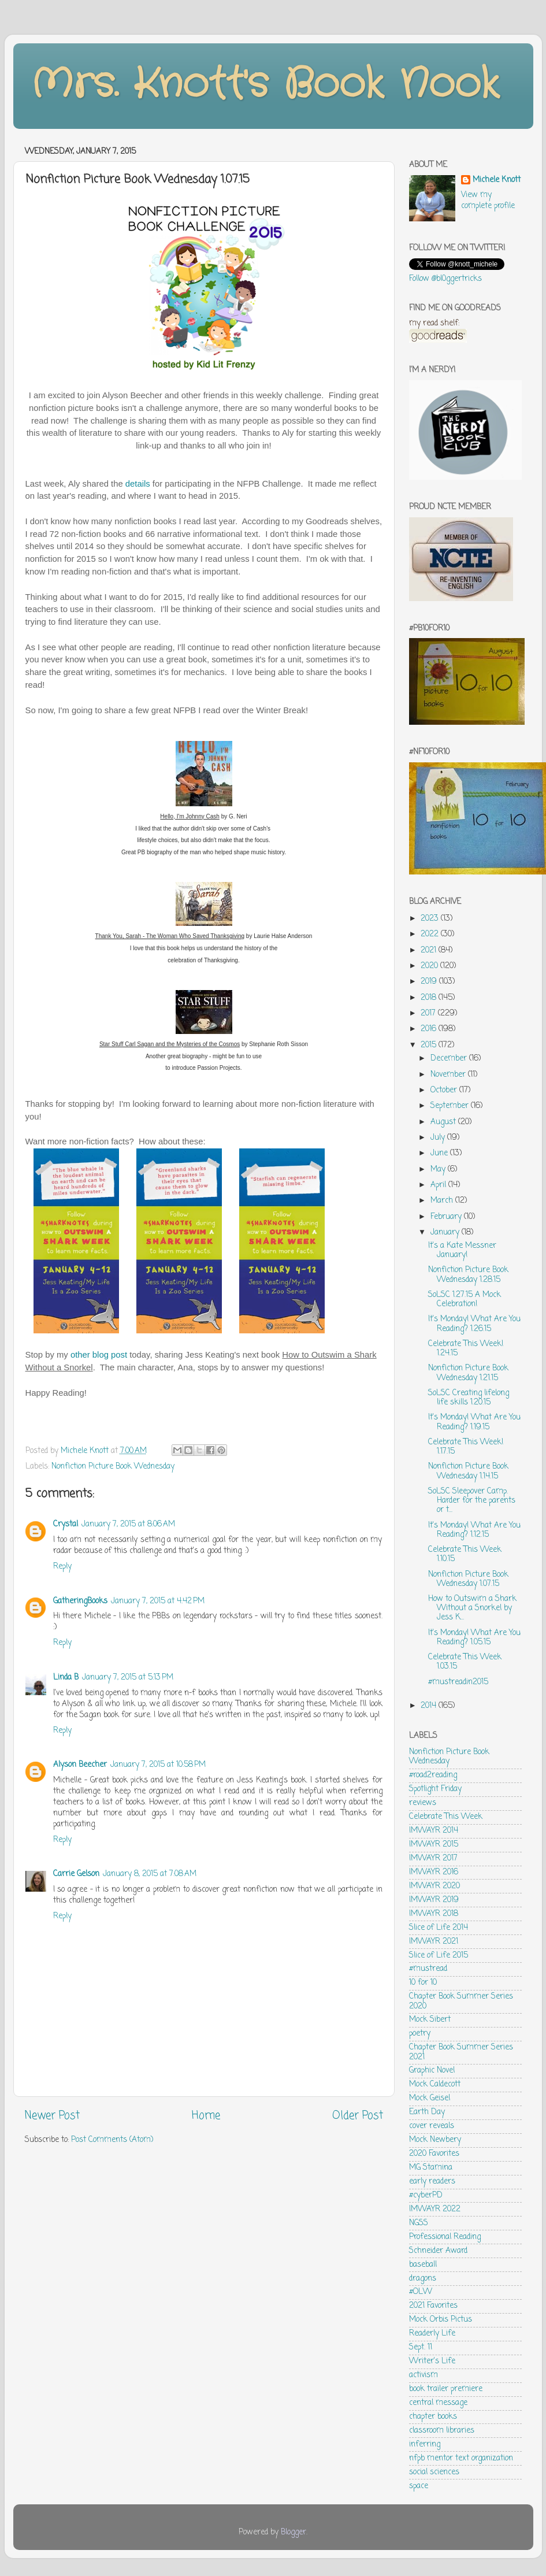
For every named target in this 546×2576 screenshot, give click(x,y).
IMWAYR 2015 (433, 1845)
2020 (430, 966)
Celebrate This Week (445, 1817)
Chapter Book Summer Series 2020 (461, 2001)
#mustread (428, 1969)
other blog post (98, 1354)
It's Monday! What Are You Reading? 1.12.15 (474, 1530)
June (440, 1153)
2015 (430, 1045)
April (439, 1185)
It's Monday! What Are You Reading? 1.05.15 (474, 1637)
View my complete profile (488, 200)
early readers (432, 2181)
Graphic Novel (432, 2070)
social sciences (434, 2472)
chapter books (433, 2417)
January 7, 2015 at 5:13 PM (127, 1677)
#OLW (420, 2292)
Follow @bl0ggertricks (445, 279)
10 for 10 (423, 1983)
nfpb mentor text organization (461, 2458)
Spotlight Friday (435, 1789)
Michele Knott (497, 180)
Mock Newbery (435, 2140)
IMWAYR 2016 (433, 1872)
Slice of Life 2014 (438, 1928)
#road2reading (433, 1775)
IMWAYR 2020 (434, 1886)
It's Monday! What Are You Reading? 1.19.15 (474, 1422)
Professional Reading (445, 2237)
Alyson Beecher (80, 1765)
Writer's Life (432, 2361)
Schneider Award (438, 2251)
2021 (430, 950)
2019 (430, 982)
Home (206, 2116)
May (439, 1169)
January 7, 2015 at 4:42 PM (158, 1601)
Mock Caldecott (434, 2084)
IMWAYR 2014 (433, 1831)
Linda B (66, 1677)
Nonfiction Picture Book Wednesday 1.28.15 (468, 1274)
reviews (422, 1803)
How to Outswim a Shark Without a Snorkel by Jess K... (472, 1608)
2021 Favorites (433, 2306)
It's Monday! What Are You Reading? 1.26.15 (474, 1324)
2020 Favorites (434, 2154)
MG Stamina (430, 2168)
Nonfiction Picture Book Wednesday (112, 1467)
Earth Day (427, 2112)
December (449, 1058)
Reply (62, 1567)
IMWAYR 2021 (433, 1942)
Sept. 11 (420, 2347)
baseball (423, 2265)
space (418, 2486)
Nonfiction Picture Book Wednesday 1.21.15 (468, 1373)
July (438, 1138)
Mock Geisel (429, 2098)
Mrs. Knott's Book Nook (265, 85)
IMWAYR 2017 (433, 1858)
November (449, 1075)
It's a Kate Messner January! (462, 1250)
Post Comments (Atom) (112, 2140)
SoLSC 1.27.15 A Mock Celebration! (464, 1299)
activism (423, 2375)
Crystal (65, 1524)
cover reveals (431, 2126)
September (450, 1106)
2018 (430, 998)
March (442, 1201)
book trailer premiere (445, 2389)
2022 (431, 934)
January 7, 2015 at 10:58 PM (158, 1765)
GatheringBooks (80, 1601)
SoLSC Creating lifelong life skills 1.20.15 (468, 1398)
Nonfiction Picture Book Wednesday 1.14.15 (468, 1471)
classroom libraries (441, 2431)
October (444, 1090)
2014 (430, 1706)
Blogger (293, 2532)
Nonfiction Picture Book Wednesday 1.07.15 (468, 1579)
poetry (419, 2034)
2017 (429, 1013)
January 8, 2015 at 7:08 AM (149, 1874)
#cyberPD (426, 2195)
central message (438, 2403)
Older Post (357, 2116)
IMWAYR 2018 (433, 1914)
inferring (424, 2444)
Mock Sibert (430, 2020)
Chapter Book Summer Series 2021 (461, 2052)
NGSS (418, 2223)
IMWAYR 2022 (434, 2209)
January (446, 1232)
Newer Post (52, 2116)
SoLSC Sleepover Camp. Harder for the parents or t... (471, 1500)
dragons (422, 2279)
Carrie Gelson (76, 1874)
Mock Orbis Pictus (440, 2320)
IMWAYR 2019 (434, 1900)
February (447, 1217)
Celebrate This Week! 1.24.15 (465, 1348)
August (444, 1122)
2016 (430, 1029)
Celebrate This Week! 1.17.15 (465, 1447)
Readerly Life (432, 2333)
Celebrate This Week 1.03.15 (465, 1662)
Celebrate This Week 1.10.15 (465, 1554)
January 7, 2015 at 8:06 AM (128, 1524)
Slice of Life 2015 (438, 1955)
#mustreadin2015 (458, 1682)
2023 (431, 919)
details (137, 483)
